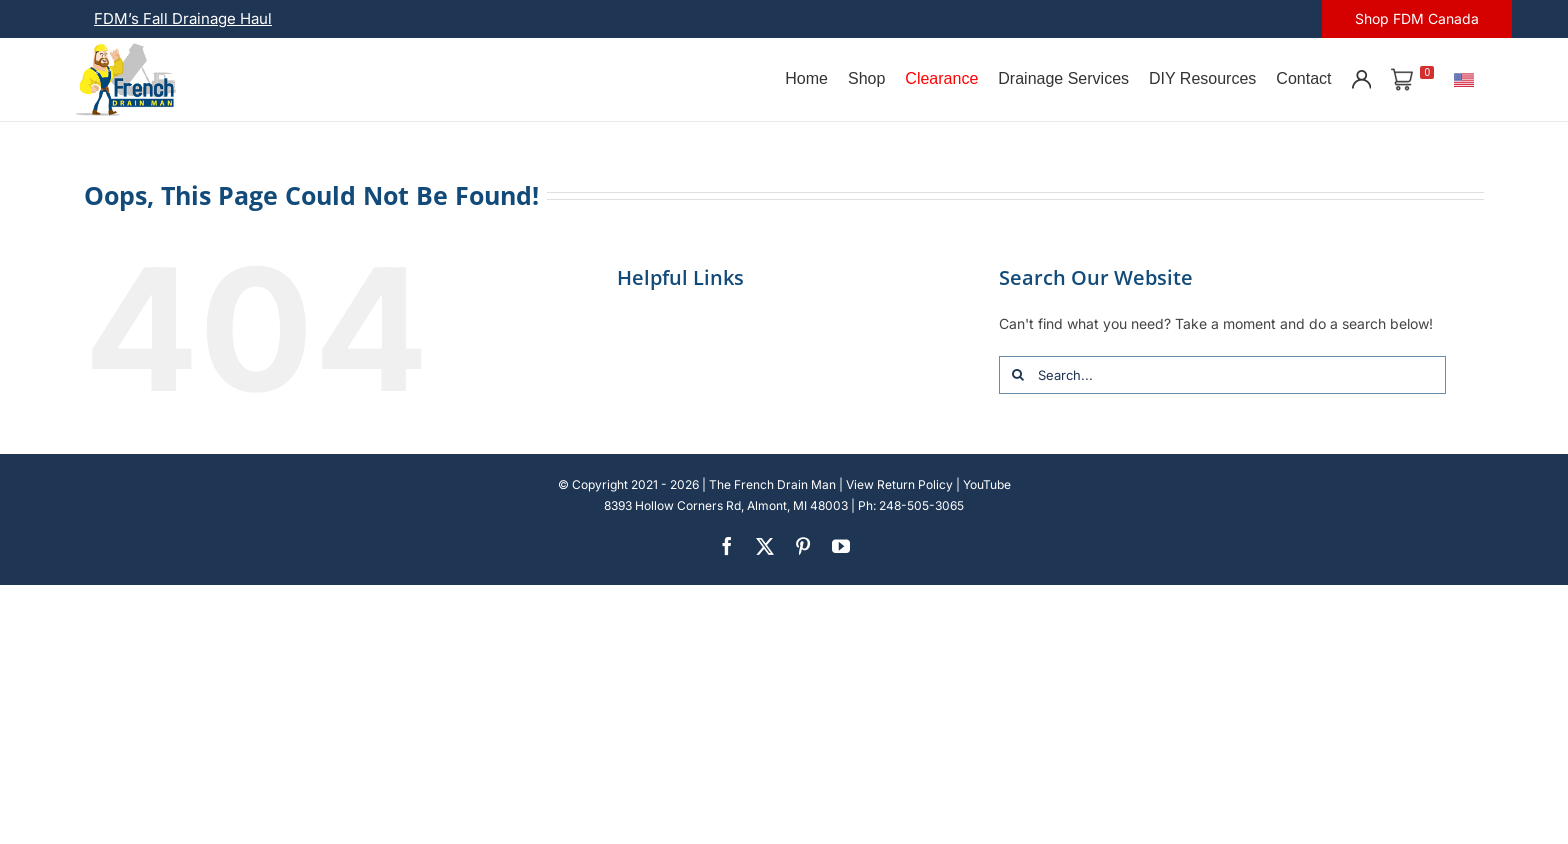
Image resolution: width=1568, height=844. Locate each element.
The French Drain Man (772, 484)
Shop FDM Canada (1417, 18)
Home (806, 78)
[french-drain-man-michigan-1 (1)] (126, 49)
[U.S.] (1464, 79)
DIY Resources (1202, 78)
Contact (1303, 78)
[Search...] (1222, 375)
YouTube (987, 484)
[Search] (1018, 375)
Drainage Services (1063, 78)
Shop (866, 78)
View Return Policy (899, 484)
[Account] (1361, 79)
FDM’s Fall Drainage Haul (183, 18)
